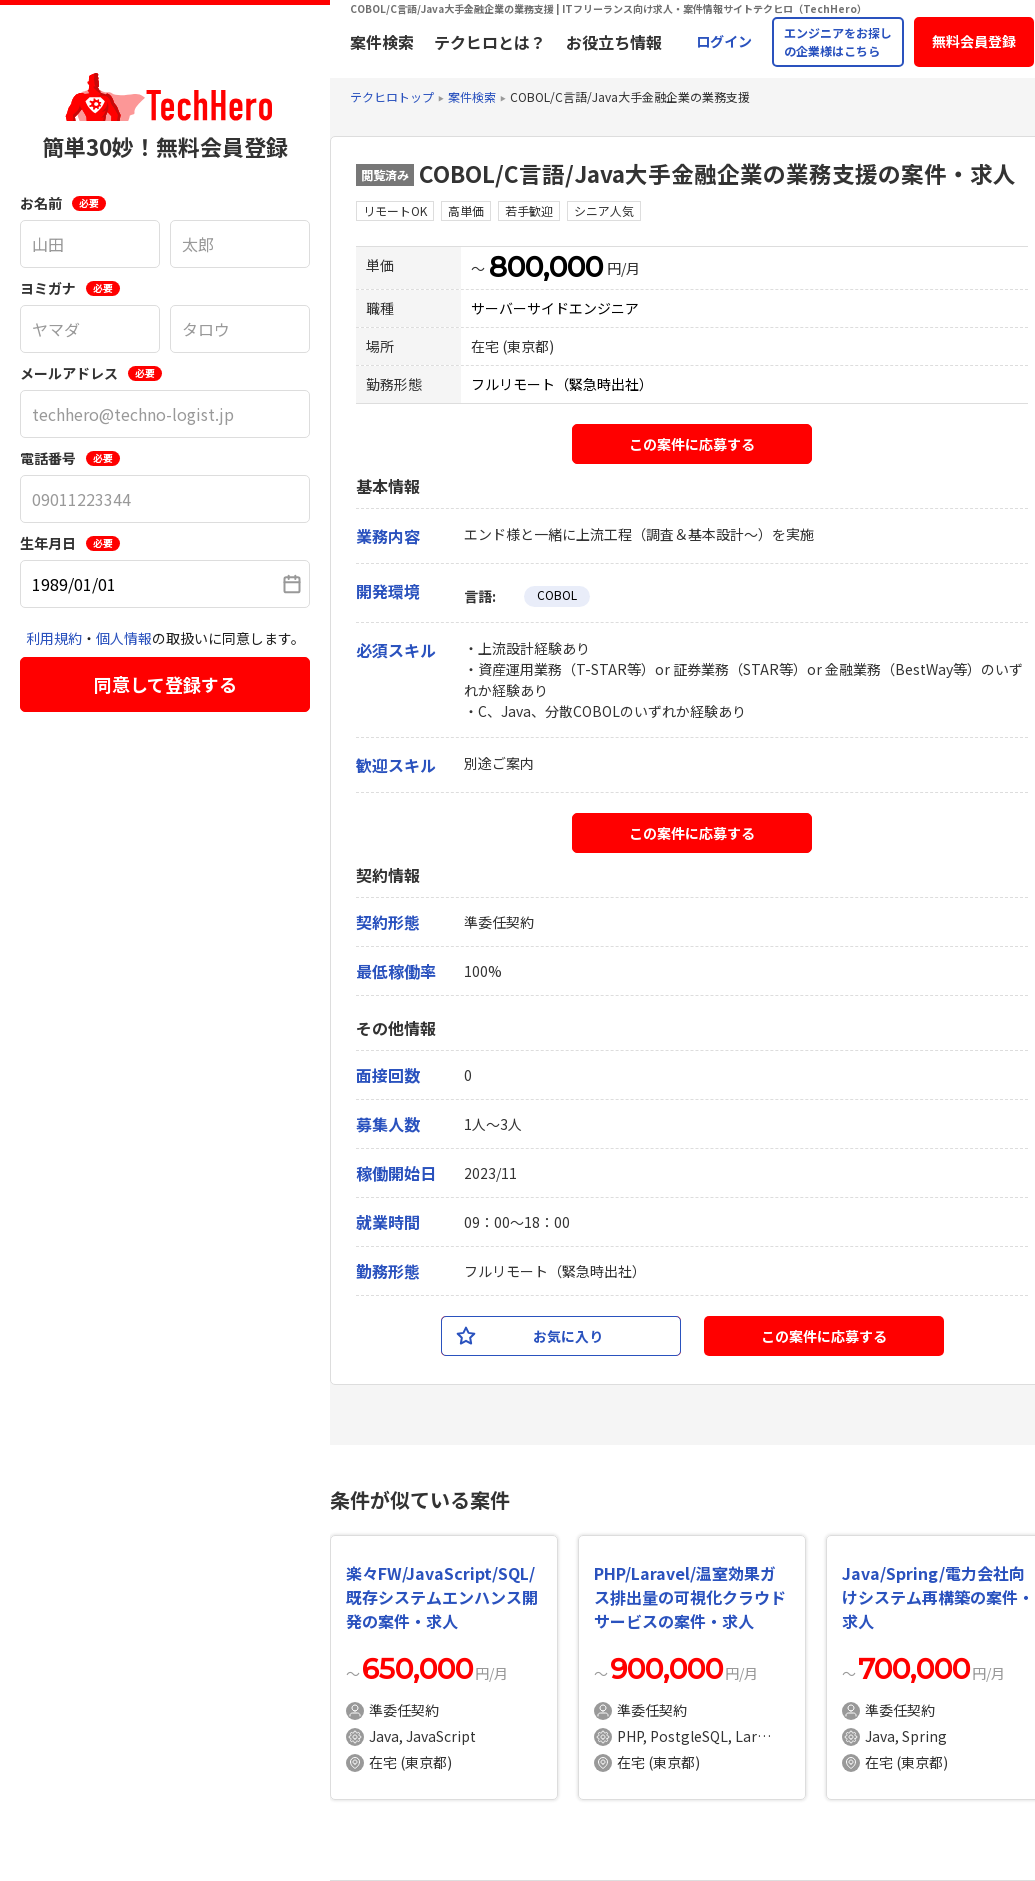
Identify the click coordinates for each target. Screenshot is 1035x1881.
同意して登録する (165, 684)
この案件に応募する (692, 444)
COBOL (557, 594)
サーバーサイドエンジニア (555, 308)
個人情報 (124, 638)
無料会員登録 (974, 41)
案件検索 (382, 42)
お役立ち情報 (614, 42)
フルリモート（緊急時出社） (562, 384)
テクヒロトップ (392, 96)
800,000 (546, 267)
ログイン (724, 41)
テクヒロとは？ (490, 42)
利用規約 (54, 638)
